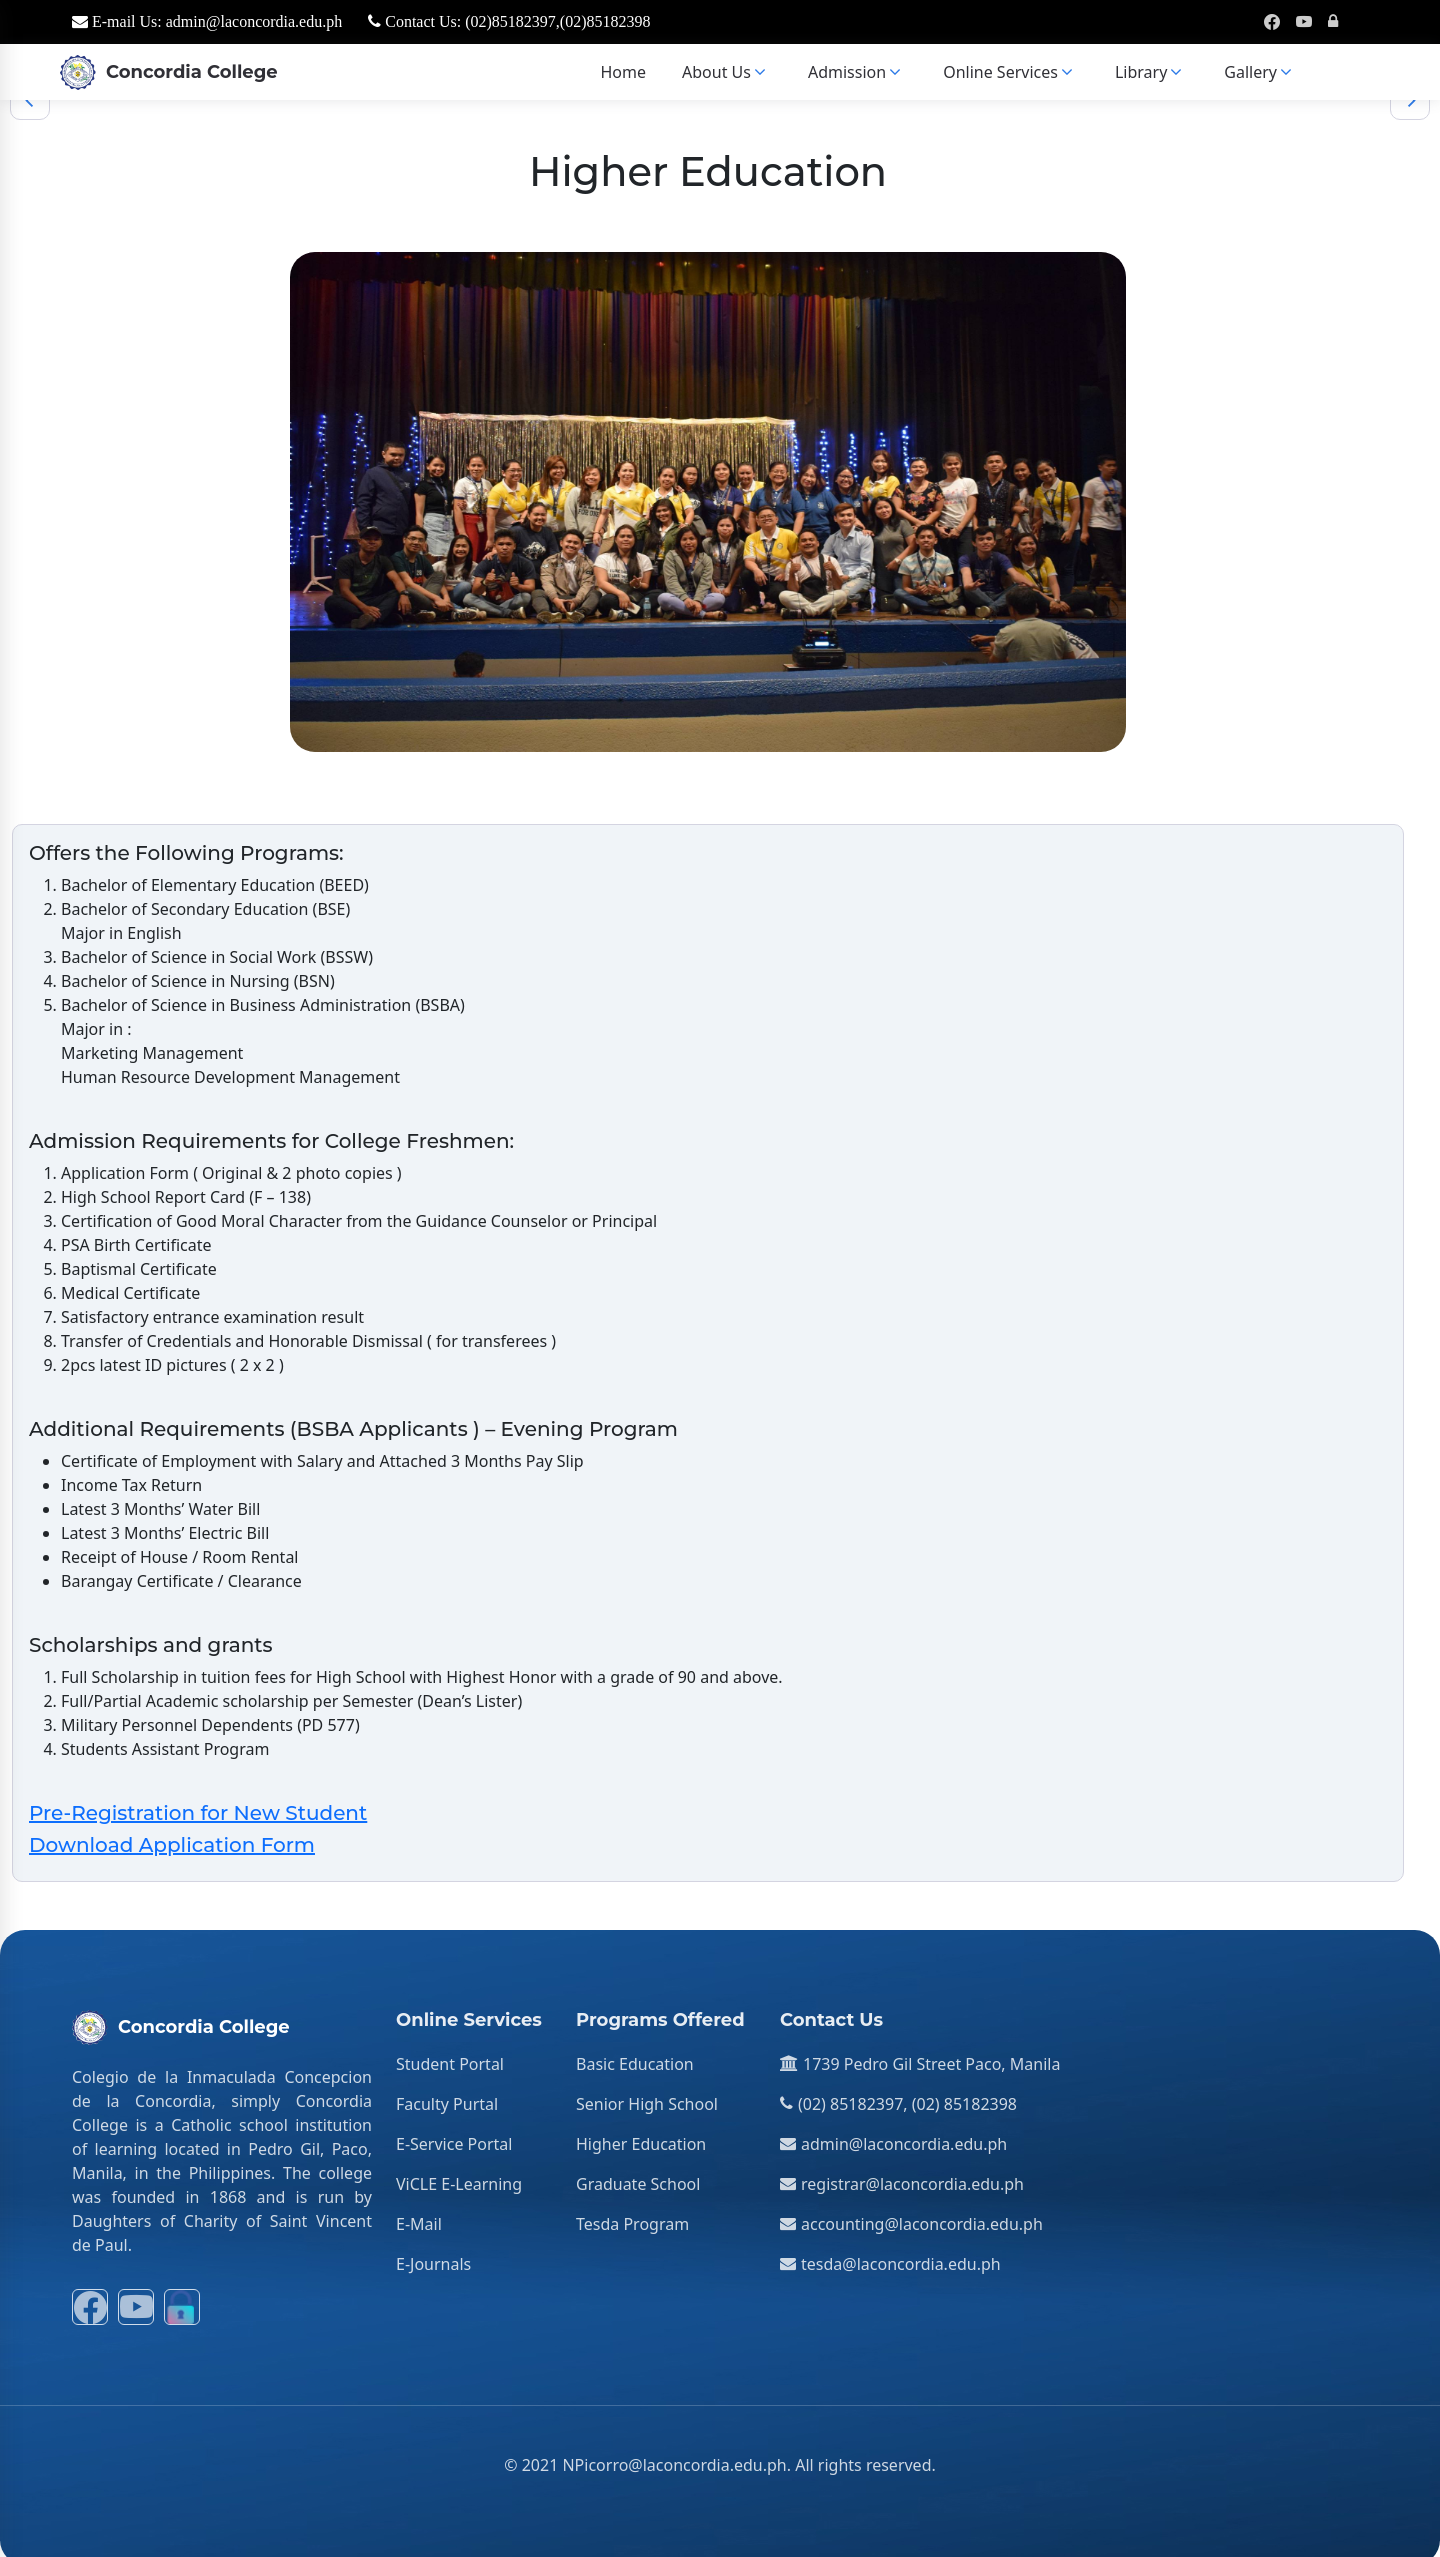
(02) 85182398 (964, 2096)
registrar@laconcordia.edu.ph (912, 2176)
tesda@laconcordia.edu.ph (901, 2256)
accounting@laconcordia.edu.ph (922, 2216)
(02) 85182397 (850, 2096)
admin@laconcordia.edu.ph (904, 2136)
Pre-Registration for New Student (198, 1805)
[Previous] (30, 92)
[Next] (1410, 92)
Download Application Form (172, 1837)
